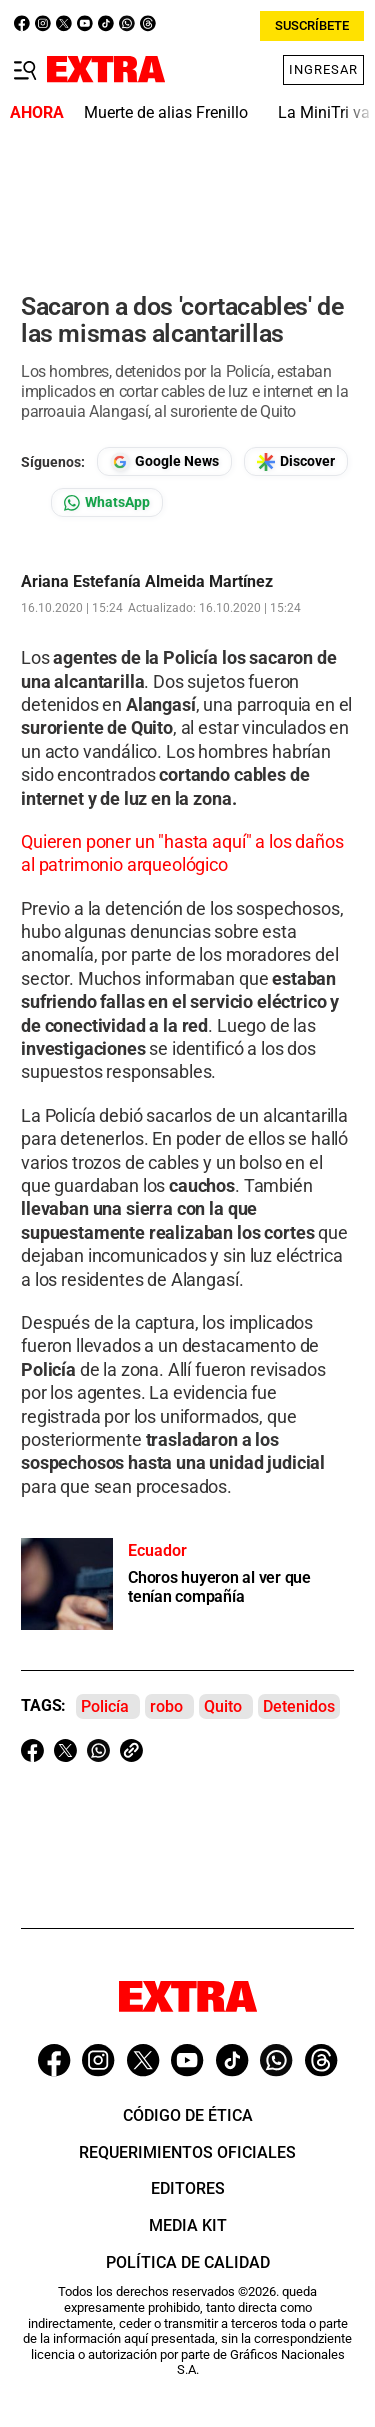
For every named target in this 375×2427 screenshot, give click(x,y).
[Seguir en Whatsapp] (107, 502)
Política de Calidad (188, 2262)
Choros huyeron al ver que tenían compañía (219, 1587)
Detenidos (299, 1706)
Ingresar (323, 69)
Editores (188, 2188)
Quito (223, 1706)
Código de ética (188, 2115)
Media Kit (188, 2225)
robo (166, 1706)
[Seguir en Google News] (164, 461)
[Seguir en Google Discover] (296, 461)
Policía (105, 1706)
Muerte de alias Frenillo (166, 112)
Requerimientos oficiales (187, 2152)
